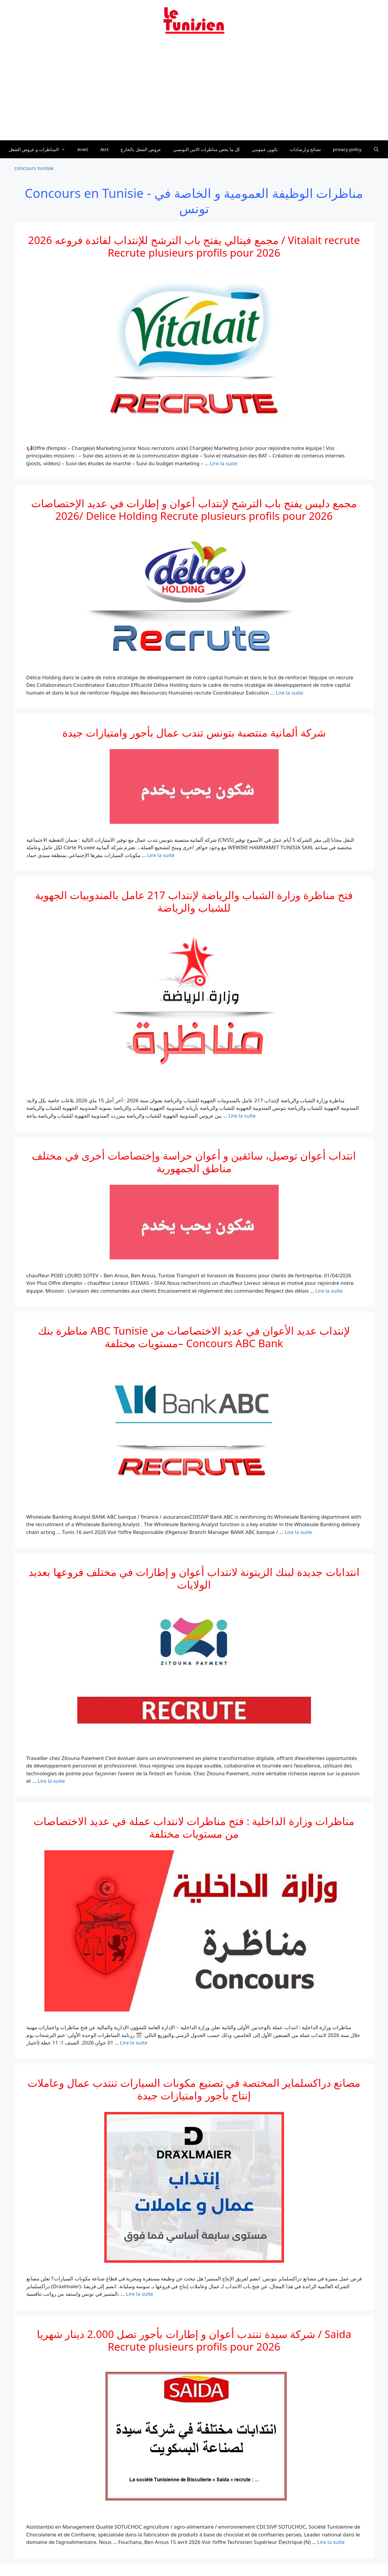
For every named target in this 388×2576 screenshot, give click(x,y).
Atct (104, 149)
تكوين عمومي (265, 149)
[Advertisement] (194, 91)
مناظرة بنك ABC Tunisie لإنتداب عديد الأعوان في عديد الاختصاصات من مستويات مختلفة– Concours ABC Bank (194, 1337)
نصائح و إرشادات (305, 149)
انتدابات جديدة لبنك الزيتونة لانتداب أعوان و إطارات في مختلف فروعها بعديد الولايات (193, 1578)
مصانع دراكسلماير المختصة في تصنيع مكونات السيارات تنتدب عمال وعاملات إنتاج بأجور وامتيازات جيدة (194, 2089)
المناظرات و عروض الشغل (40, 149)
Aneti (82, 149)
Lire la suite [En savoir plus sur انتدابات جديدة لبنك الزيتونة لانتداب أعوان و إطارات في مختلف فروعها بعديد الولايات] (51, 1780)
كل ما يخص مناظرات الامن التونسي (206, 149)
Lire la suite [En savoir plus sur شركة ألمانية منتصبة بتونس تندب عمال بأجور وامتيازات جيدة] (160, 855)
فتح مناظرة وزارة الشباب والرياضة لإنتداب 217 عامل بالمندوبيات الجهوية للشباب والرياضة (194, 901)
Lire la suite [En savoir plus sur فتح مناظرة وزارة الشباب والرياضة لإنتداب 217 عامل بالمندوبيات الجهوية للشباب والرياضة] (242, 1115)
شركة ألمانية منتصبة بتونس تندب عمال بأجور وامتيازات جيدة (194, 732)
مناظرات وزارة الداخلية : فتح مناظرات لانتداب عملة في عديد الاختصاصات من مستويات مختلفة (194, 1827)
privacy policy (347, 149)
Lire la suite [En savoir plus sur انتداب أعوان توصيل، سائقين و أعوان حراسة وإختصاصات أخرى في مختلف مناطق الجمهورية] (328, 1290)
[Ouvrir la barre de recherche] (376, 149)
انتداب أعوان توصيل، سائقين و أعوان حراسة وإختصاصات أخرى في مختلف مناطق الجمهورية (194, 1161)
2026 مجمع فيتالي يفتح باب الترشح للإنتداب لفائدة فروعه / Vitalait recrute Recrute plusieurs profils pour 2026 (194, 246)
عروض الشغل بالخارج (140, 149)
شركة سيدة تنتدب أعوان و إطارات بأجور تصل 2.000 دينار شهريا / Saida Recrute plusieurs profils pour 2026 (194, 2340)
